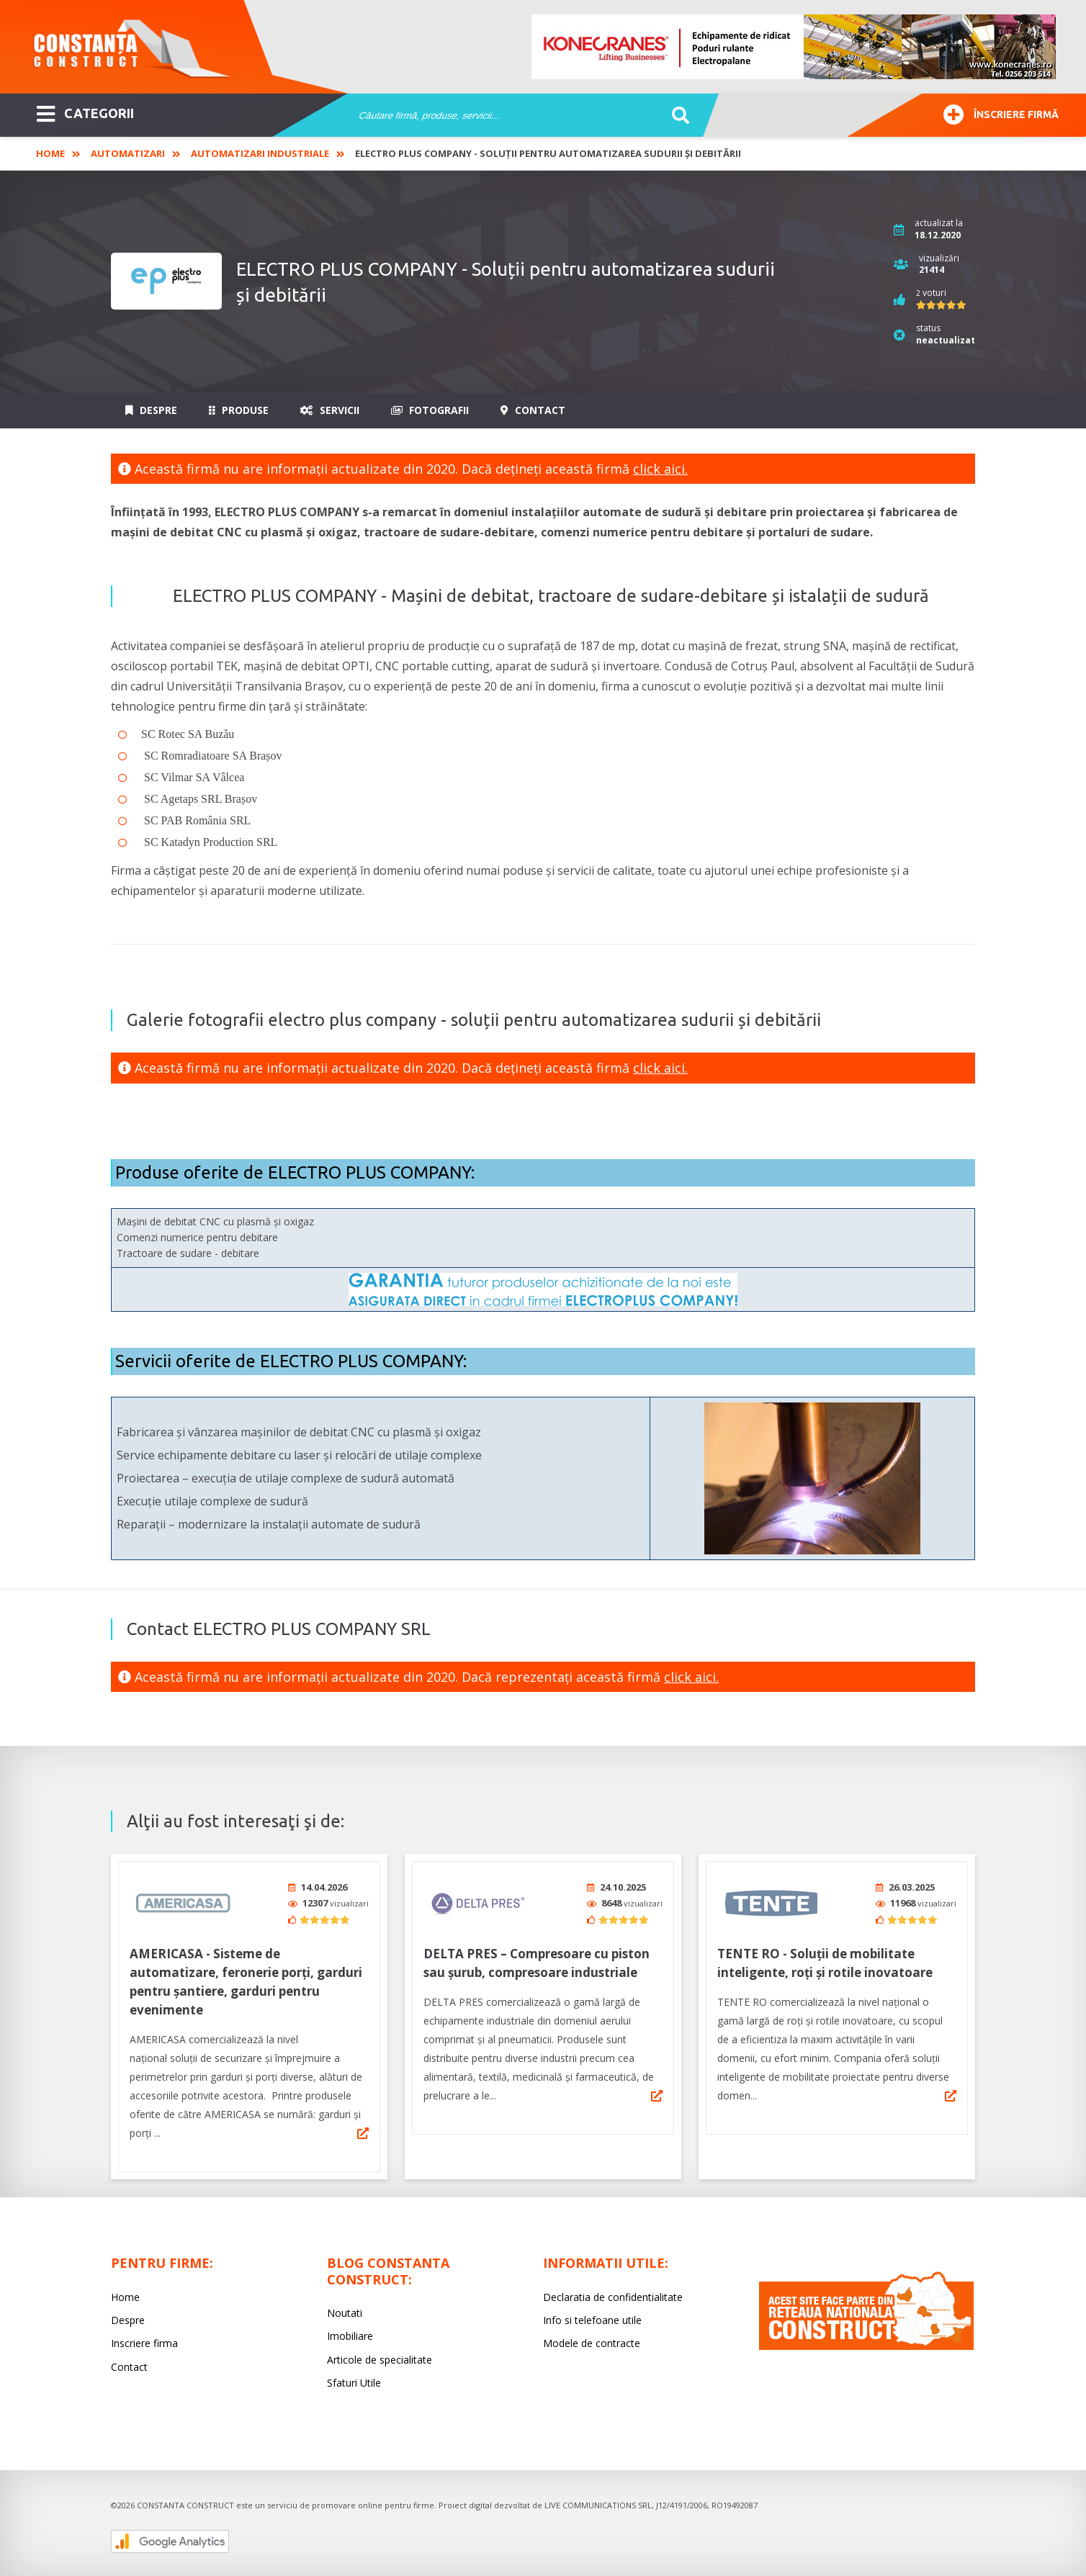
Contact (533, 410)
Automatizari (128, 153)
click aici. (660, 468)
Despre (151, 410)
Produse (239, 410)
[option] (794, 46)
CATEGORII (85, 112)
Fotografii (430, 410)
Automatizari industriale (260, 153)
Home (50, 153)
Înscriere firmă (1001, 112)
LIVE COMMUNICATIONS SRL (598, 2500)
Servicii (329, 410)
